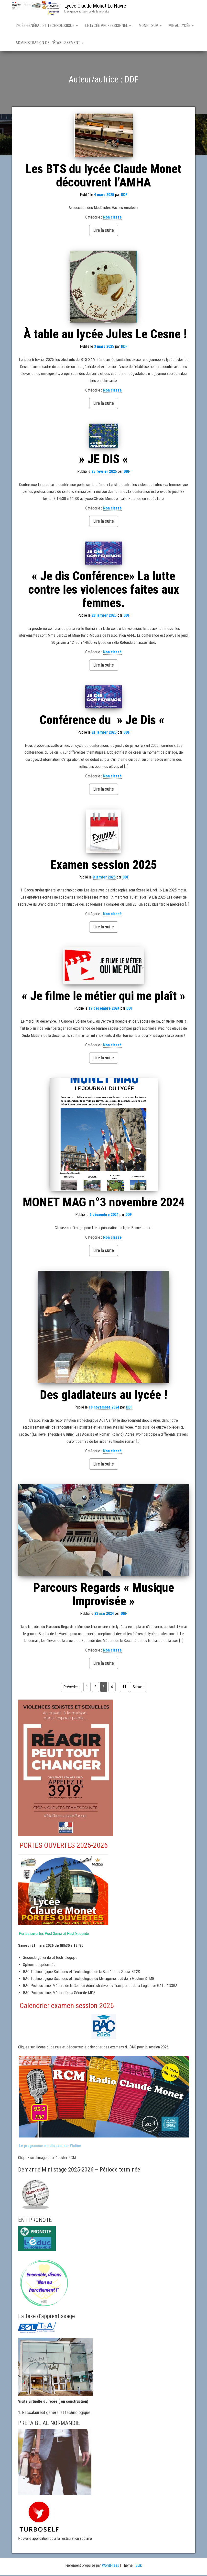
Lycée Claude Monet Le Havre (95, 6)
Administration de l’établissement (50, 42)
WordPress (110, 2566)
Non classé (112, 218)
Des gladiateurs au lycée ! (103, 1396)
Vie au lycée (181, 25)
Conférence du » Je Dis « (103, 721)
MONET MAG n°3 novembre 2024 (104, 1203)
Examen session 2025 (103, 865)
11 (124, 1688)
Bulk (138, 2566)
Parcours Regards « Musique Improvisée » (103, 1595)
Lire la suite (103, 231)
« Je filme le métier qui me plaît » (103, 997)
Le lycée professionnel (108, 25)
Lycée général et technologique (47, 25)
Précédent (71, 1688)
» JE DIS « (103, 460)
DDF (124, 195)
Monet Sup (150, 25)
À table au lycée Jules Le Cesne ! (104, 335)
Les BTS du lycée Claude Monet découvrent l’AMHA (103, 176)
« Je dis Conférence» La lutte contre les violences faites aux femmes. (103, 590)
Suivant (138, 1688)
